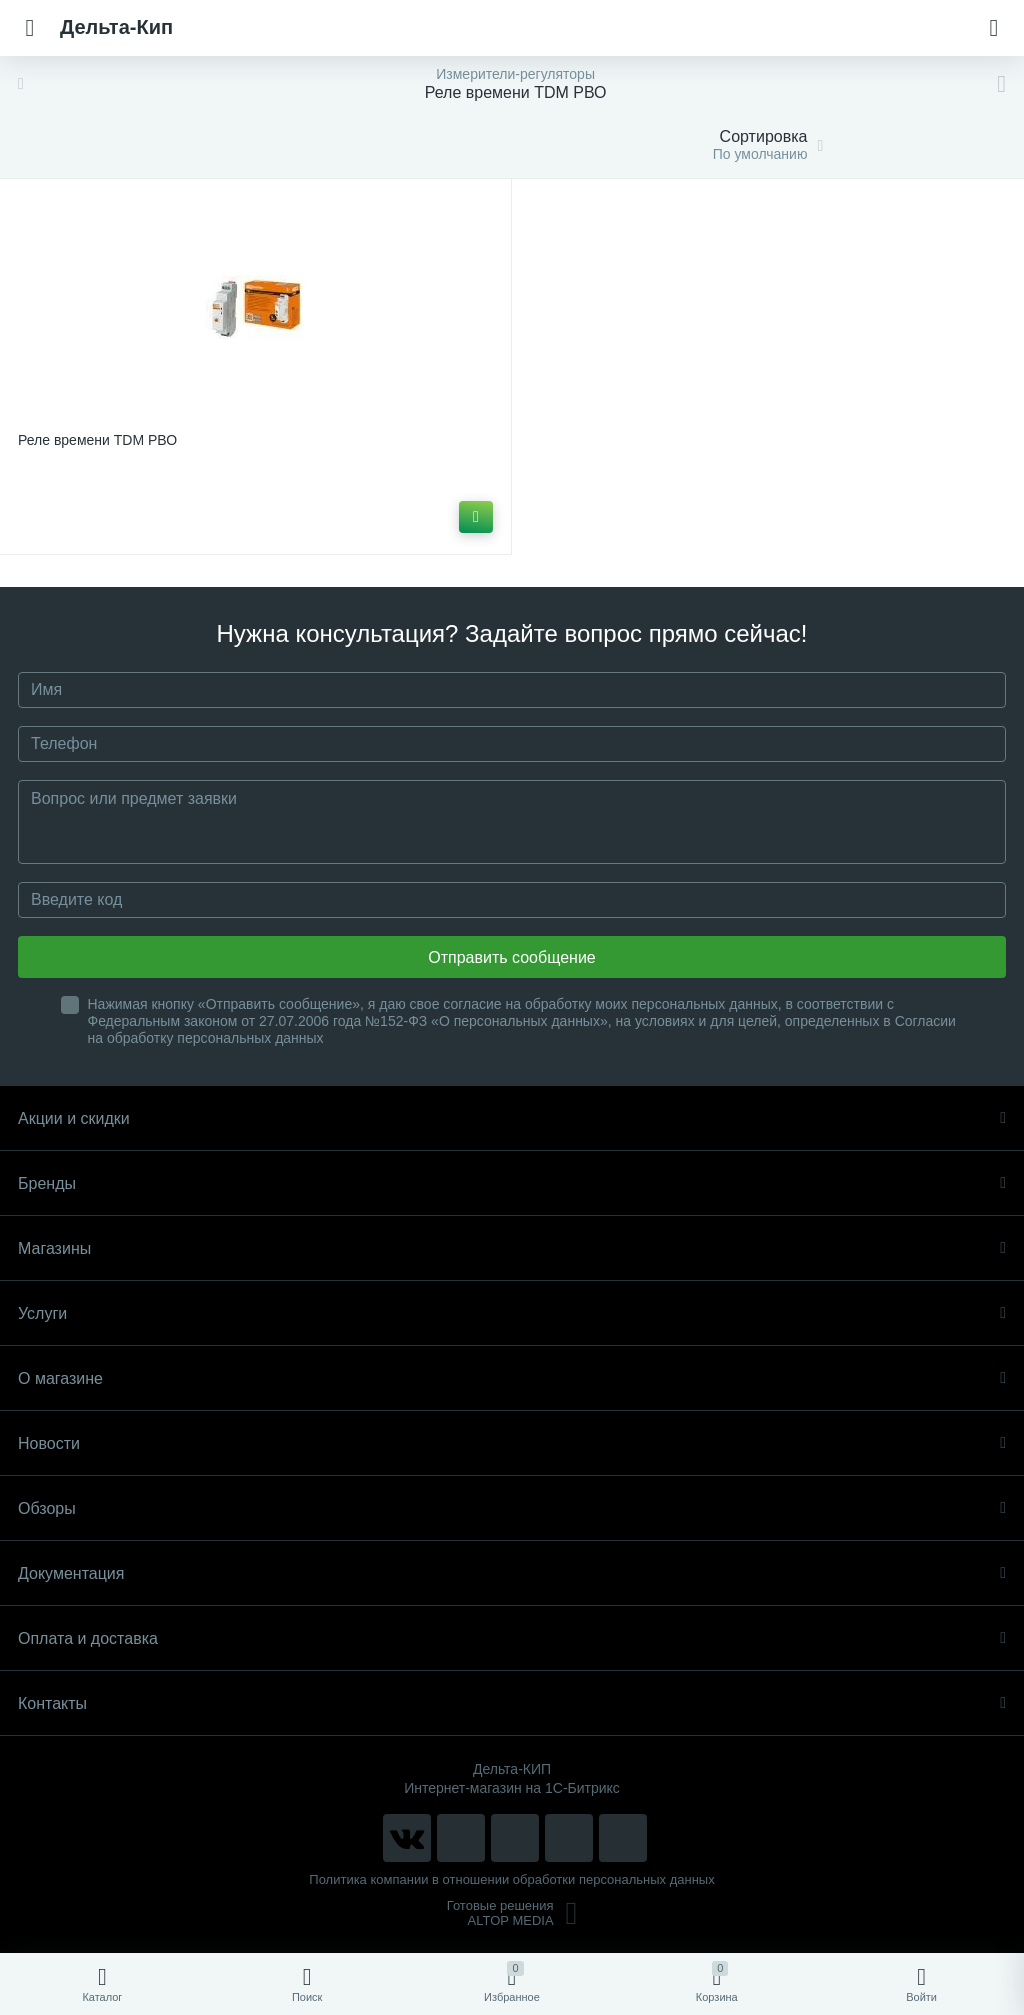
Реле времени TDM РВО (97, 440)
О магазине (512, 1378)
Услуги (512, 1313)
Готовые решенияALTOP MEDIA (512, 1913)
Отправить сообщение (511, 957)
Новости (512, 1443)
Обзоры (512, 1508)
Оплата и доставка (512, 1638)
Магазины (512, 1248)
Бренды (512, 1183)
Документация (512, 1573)
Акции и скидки (512, 1118)
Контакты (512, 1703)
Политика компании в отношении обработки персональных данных (511, 1879)
